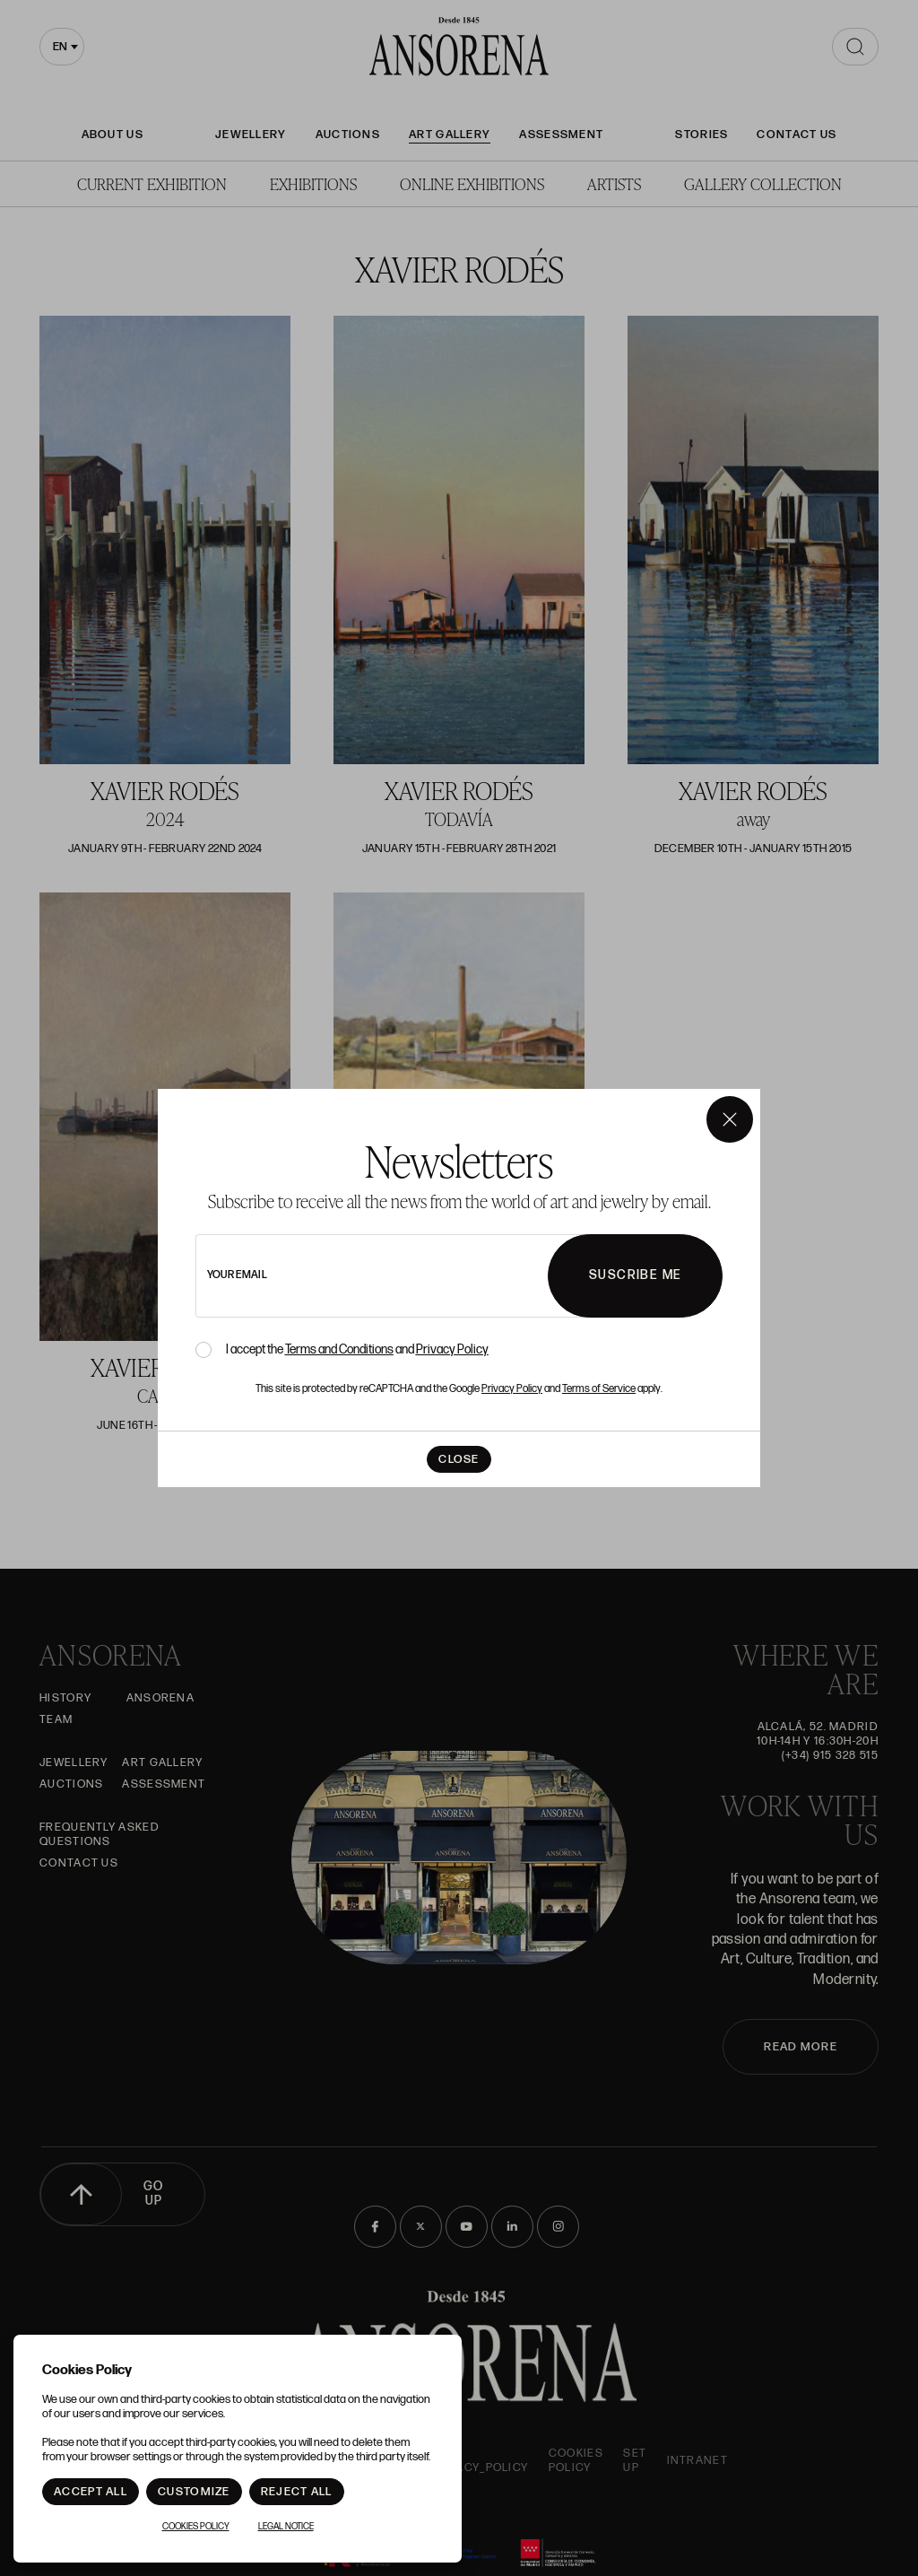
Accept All (90, 2492)
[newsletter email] (419, 1276)
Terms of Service (599, 1389)
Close (459, 1459)
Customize (194, 2492)
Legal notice (286, 2526)
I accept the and (357, 1350)
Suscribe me (635, 1275)
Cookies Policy (196, 2526)
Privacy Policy (452, 1349)
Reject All (297, 2492)
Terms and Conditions (339, 1349)
